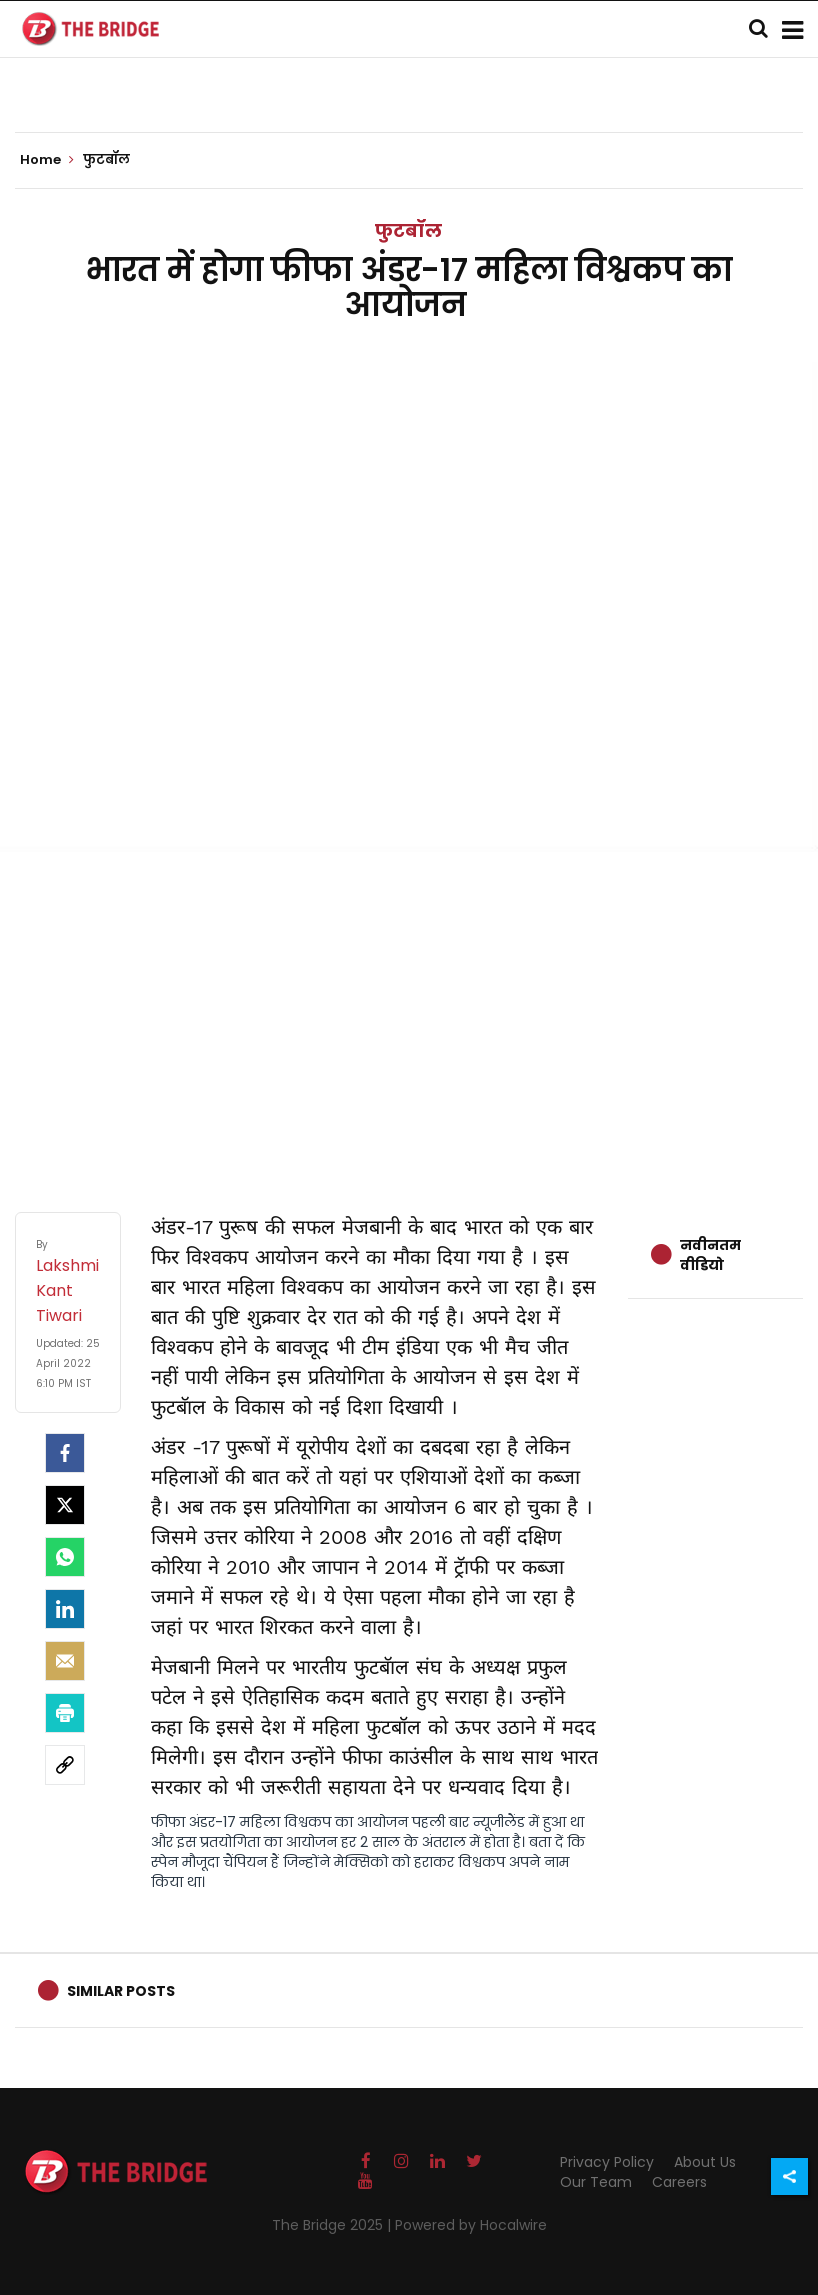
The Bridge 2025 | (333, 2225)
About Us (705, 2162)
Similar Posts (121, 1991)
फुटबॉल (408, 230)
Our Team (596, 2182)
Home (47, 160)
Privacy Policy (607, 2162)
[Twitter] (65, 1505)
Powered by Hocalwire (471, 2225)
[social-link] (65, 1765)
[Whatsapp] (65, 1557)
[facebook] (65, 1453)
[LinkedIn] (65, 1609)
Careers (679, 2182)
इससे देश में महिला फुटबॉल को (335, 1727)
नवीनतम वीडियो (710, 1255)
